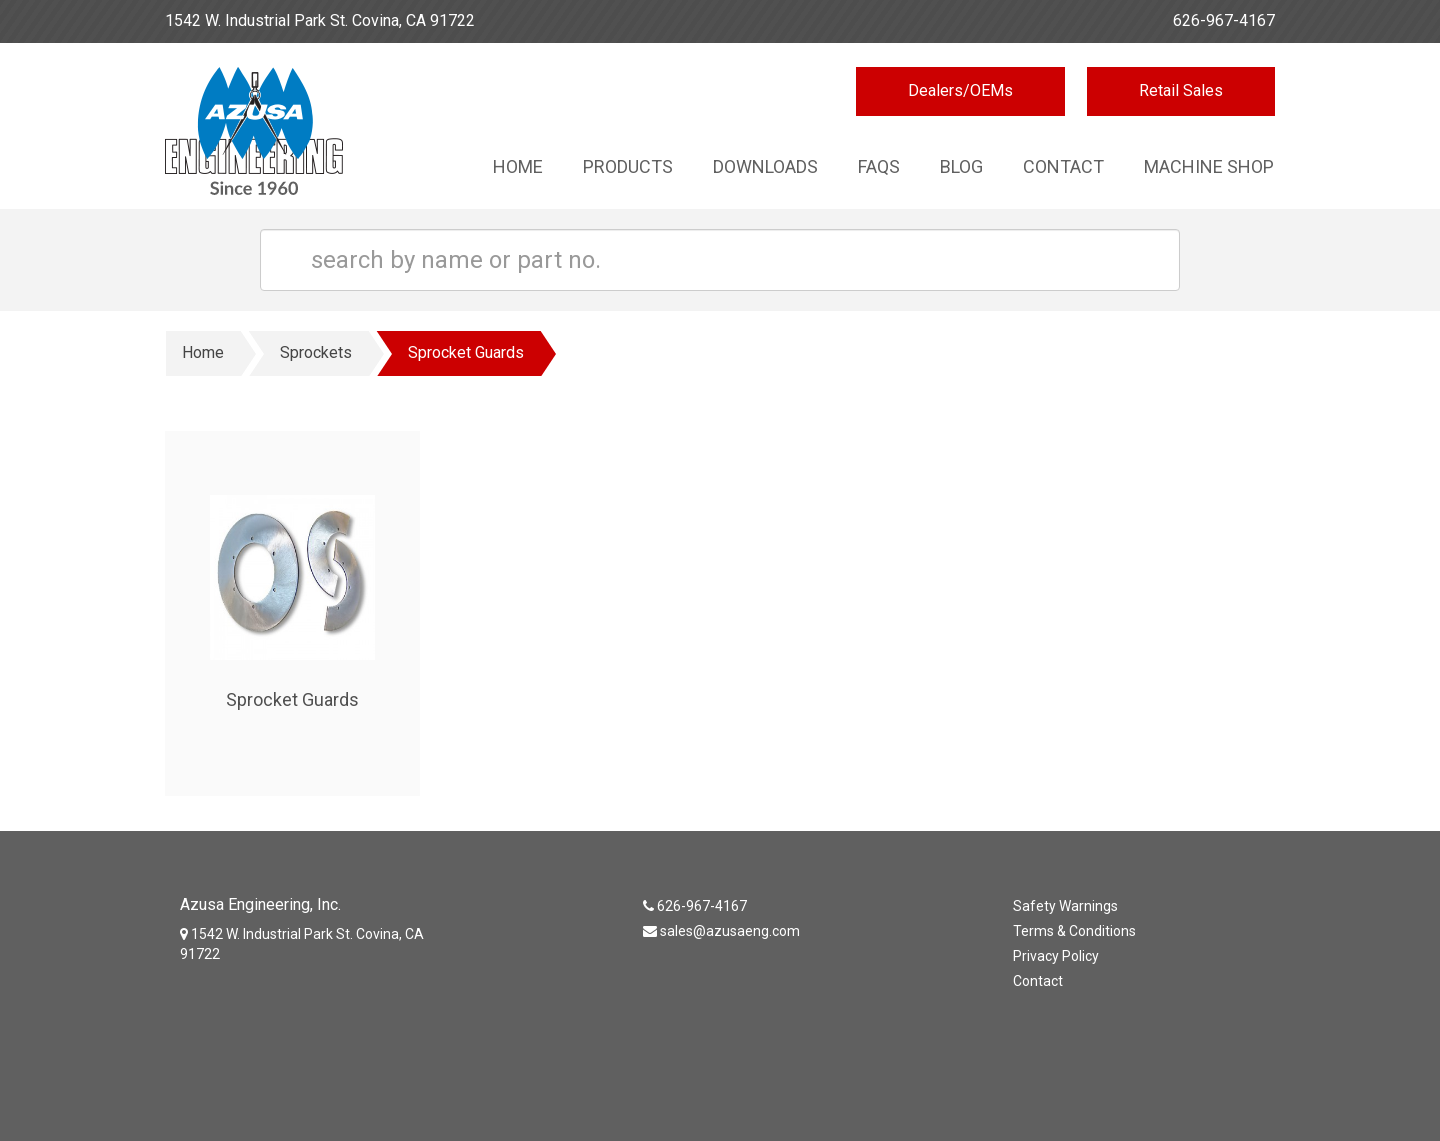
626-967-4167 (1224, 20)
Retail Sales (1181, 90)
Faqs (879, 166)
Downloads (765, 166)
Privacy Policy (1056, 956)
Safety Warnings (1065, 906)
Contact (1063, 166)
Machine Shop (1209, 166)
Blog (961, 166)
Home (518, 166)
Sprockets (316, 352)
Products (628, 166)
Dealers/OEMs (960, 90)
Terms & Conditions (1074, 931)
